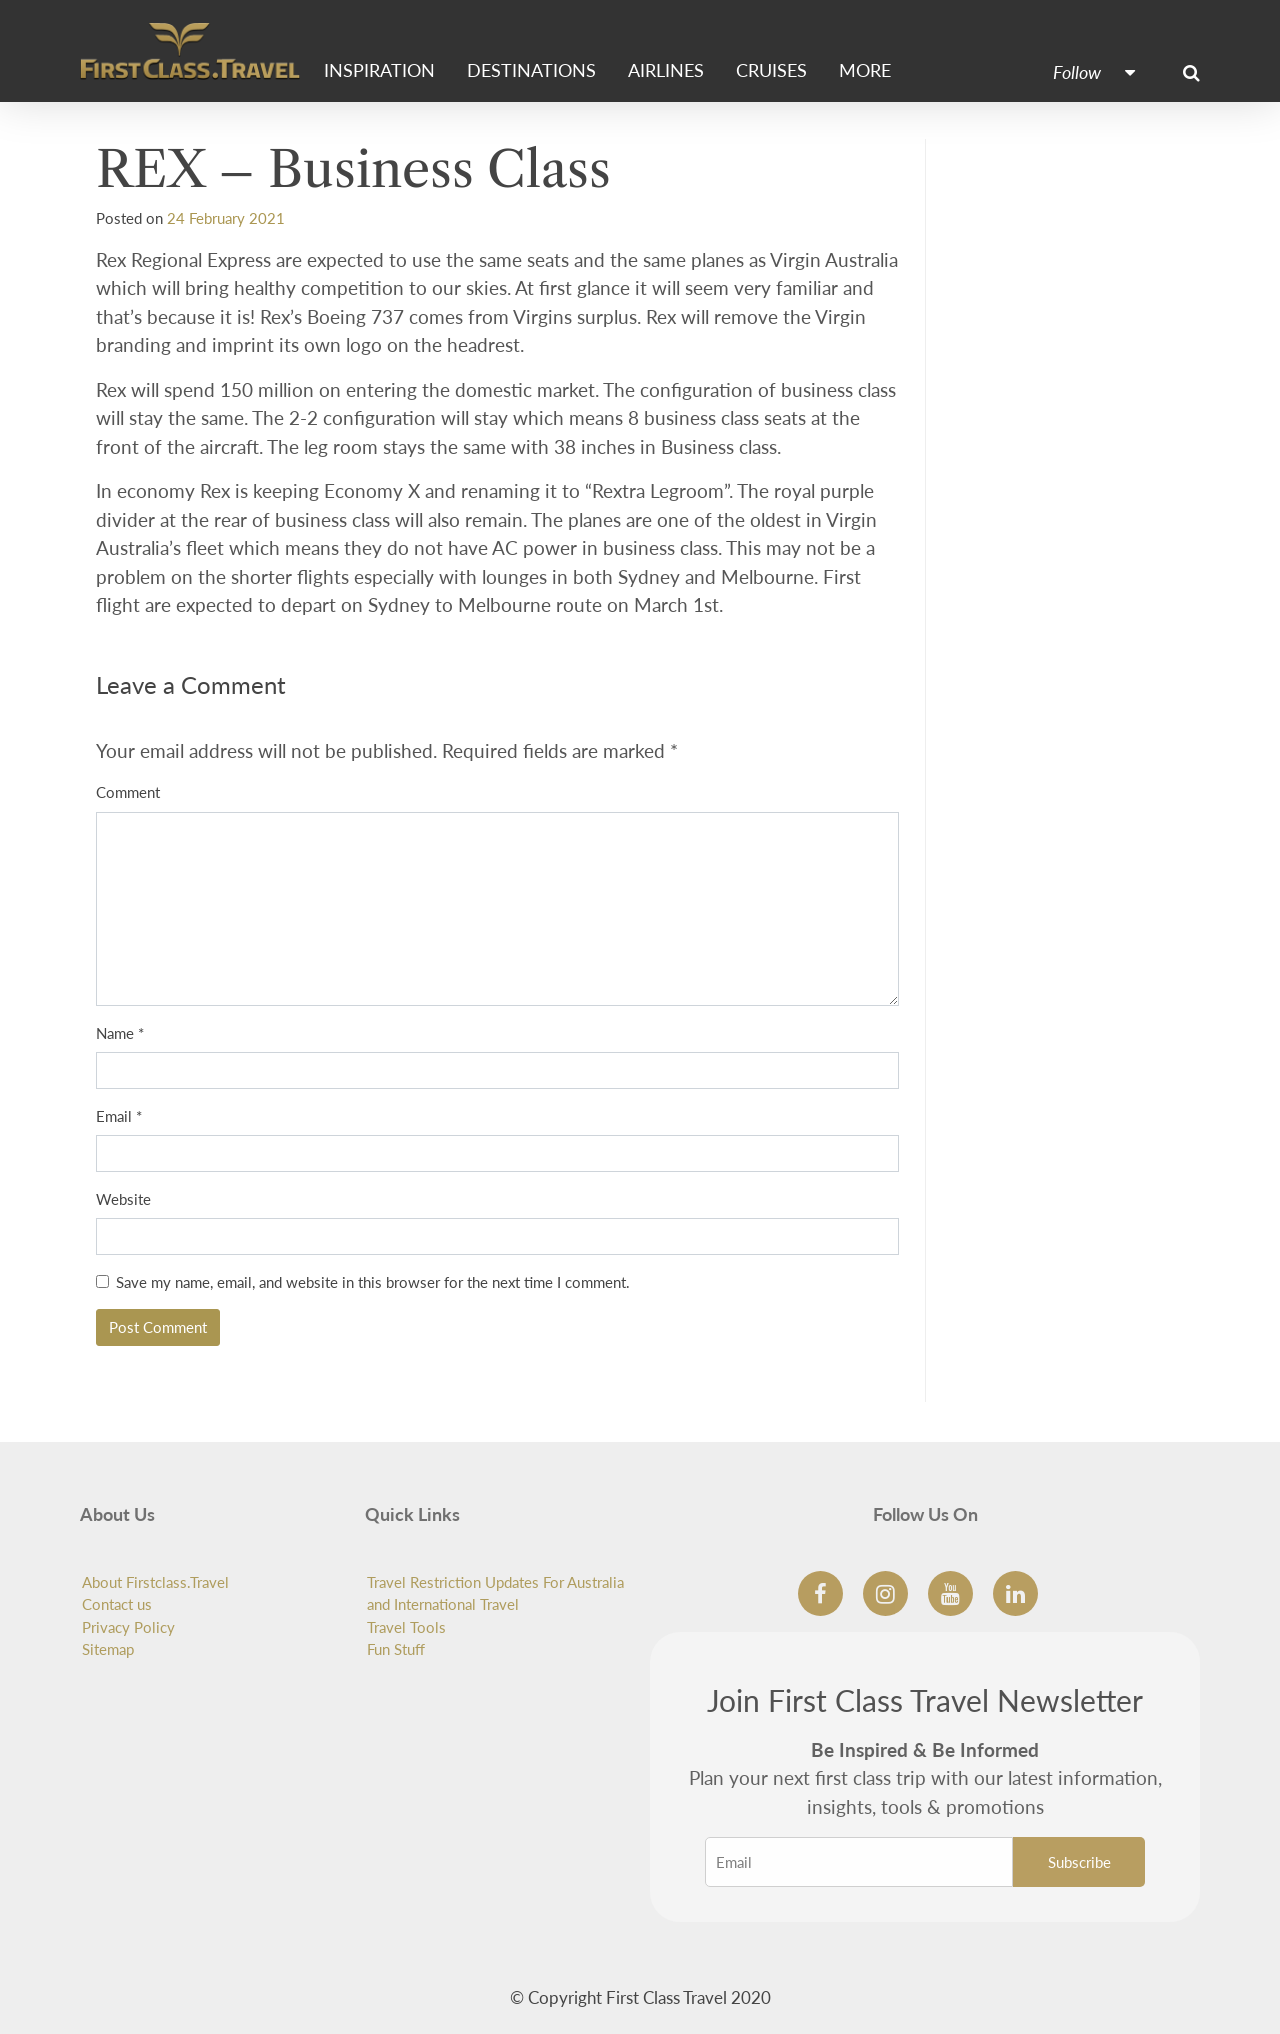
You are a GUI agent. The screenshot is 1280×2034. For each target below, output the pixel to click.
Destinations (531, 70)
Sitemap (108, 1649)
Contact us (117, 1604)
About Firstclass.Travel (155, 1582)
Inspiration (379, 70)
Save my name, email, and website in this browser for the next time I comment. (373, 1282)
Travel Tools (406, 1627)
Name (120, 1033)
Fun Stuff (396, 1649)
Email (119, 1116)
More (865, 70)
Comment (128, 792)
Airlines (666, 70)
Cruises (771, 70)
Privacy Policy (128, 1627)
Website (123, 1199)
